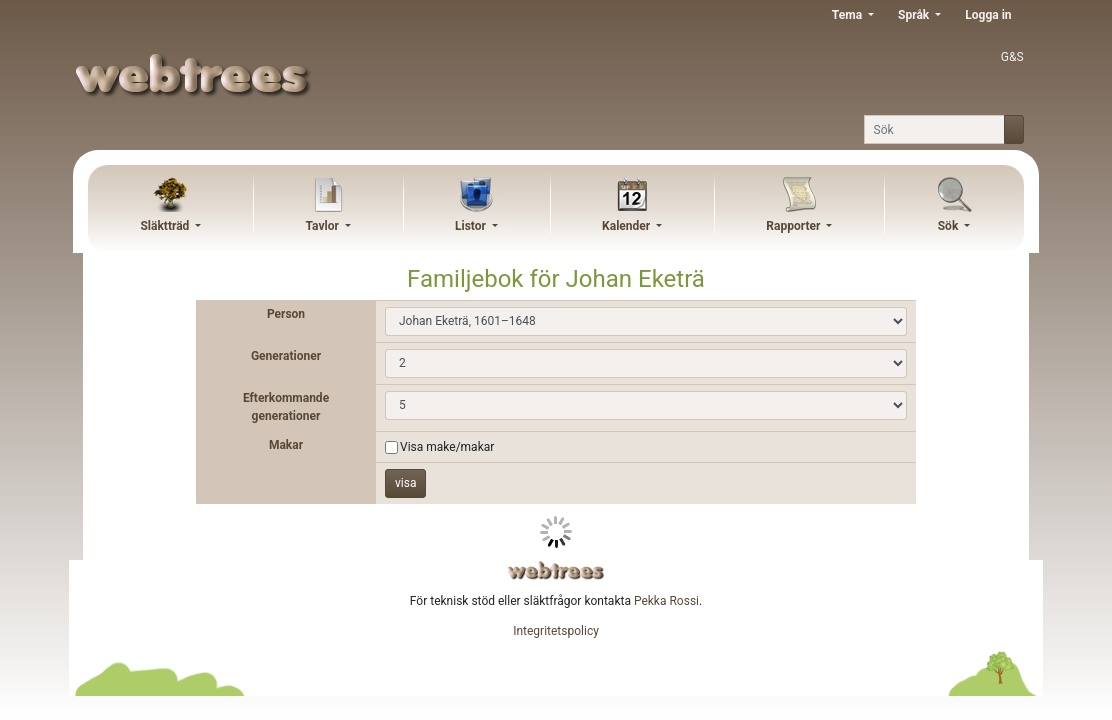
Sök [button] (950, 226)
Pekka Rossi (666, 601)
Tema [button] (848, 15)
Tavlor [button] (324, 226)
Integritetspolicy (556, 631)
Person (286, 314)
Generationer (286, 356)
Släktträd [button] (166, 226)
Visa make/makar (447, 447)
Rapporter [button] (794, 226)
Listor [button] (472, 226)
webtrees (556, 570)
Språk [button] (915, 15)
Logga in (988, 15)
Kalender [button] (627, 226)
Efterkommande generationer (286, 407)
